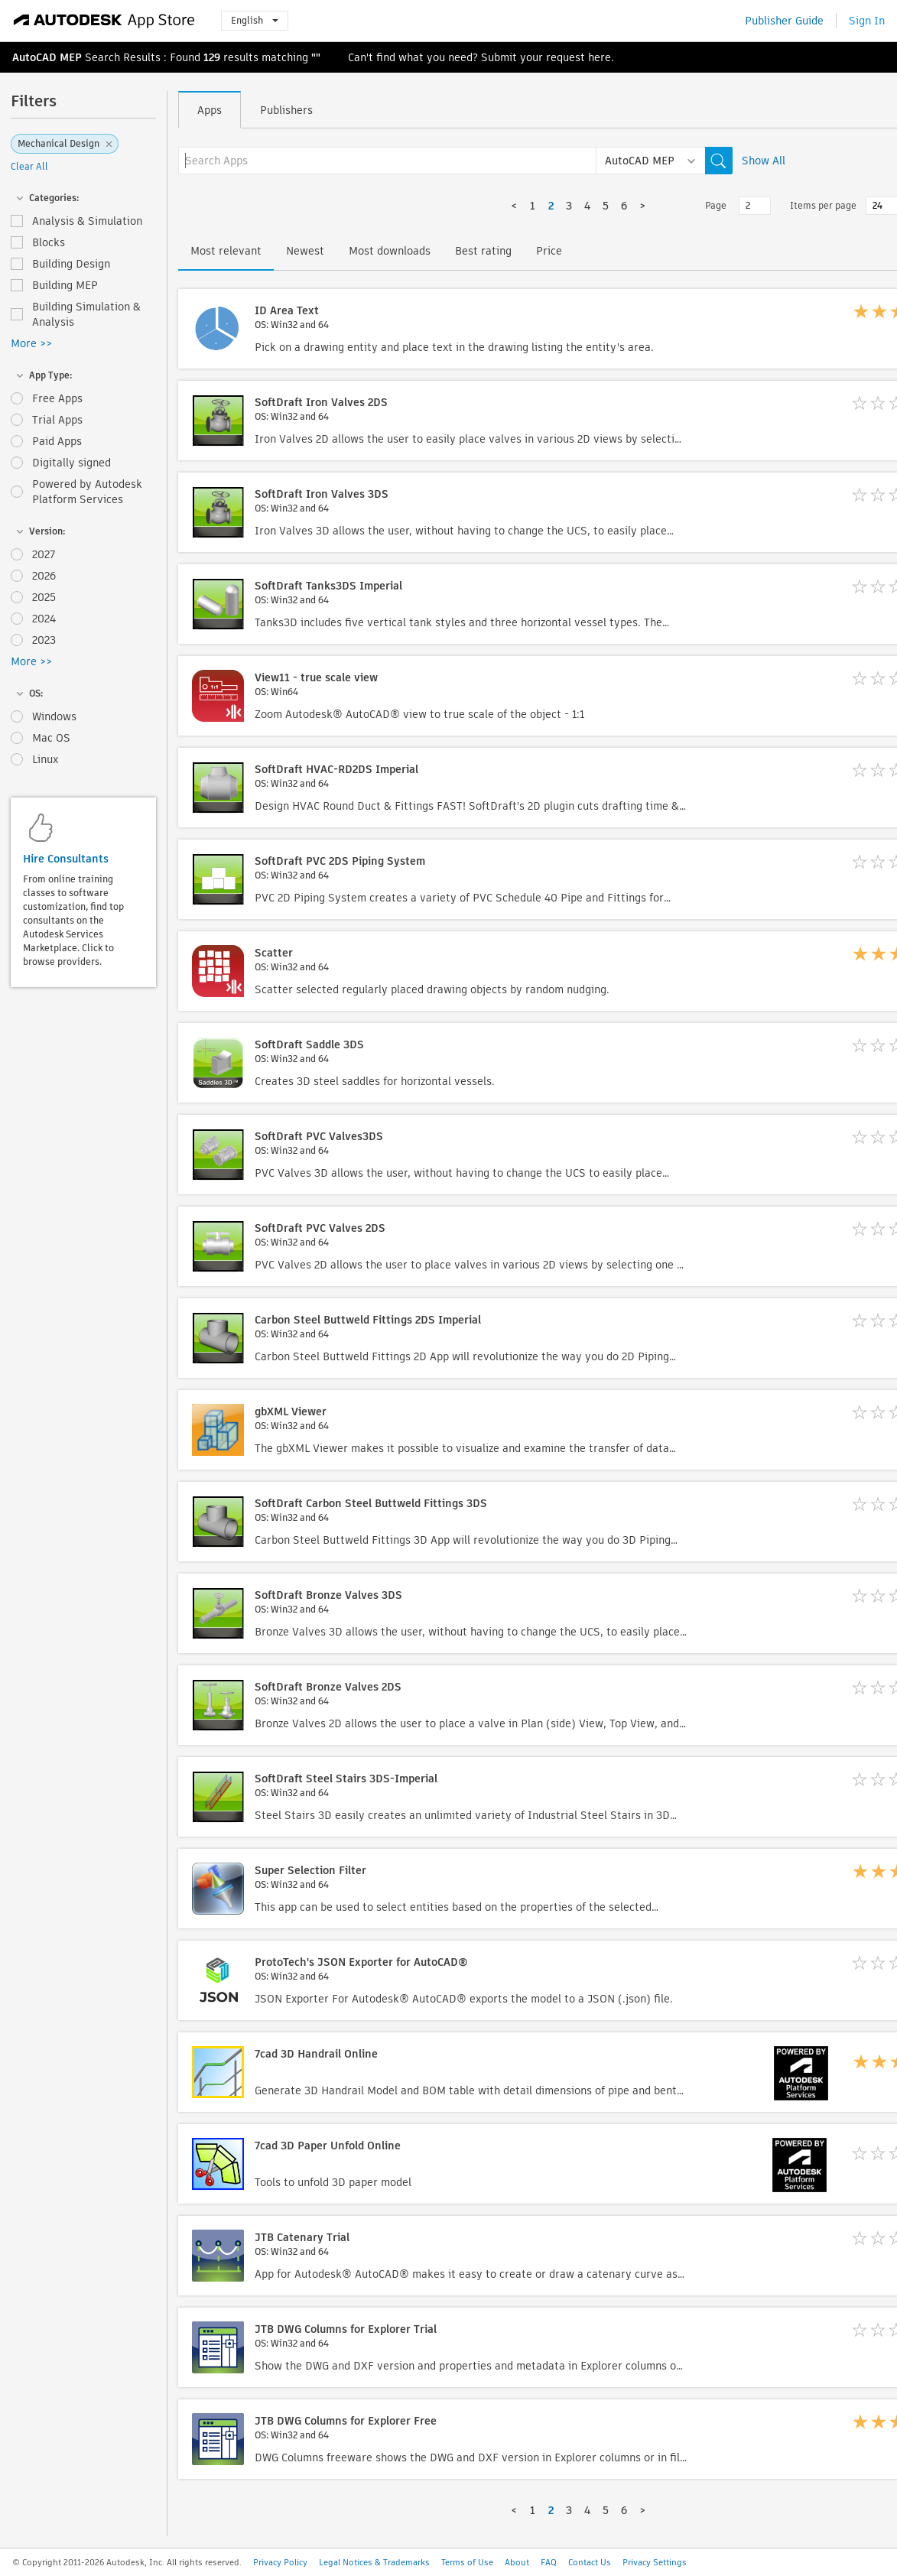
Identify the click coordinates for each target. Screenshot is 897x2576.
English (254, 20)
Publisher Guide (784, 20)
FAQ (549, 2562)
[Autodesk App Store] (104, 20)
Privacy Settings (654, 2562)
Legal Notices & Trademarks (374, 2562)
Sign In (867, 20)
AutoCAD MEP (47, 57)
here (599, 57)
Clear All (29, 166)
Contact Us (589, 2562)
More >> (31, 343)
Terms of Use (467, 2562)
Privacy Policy (280, 2562)
